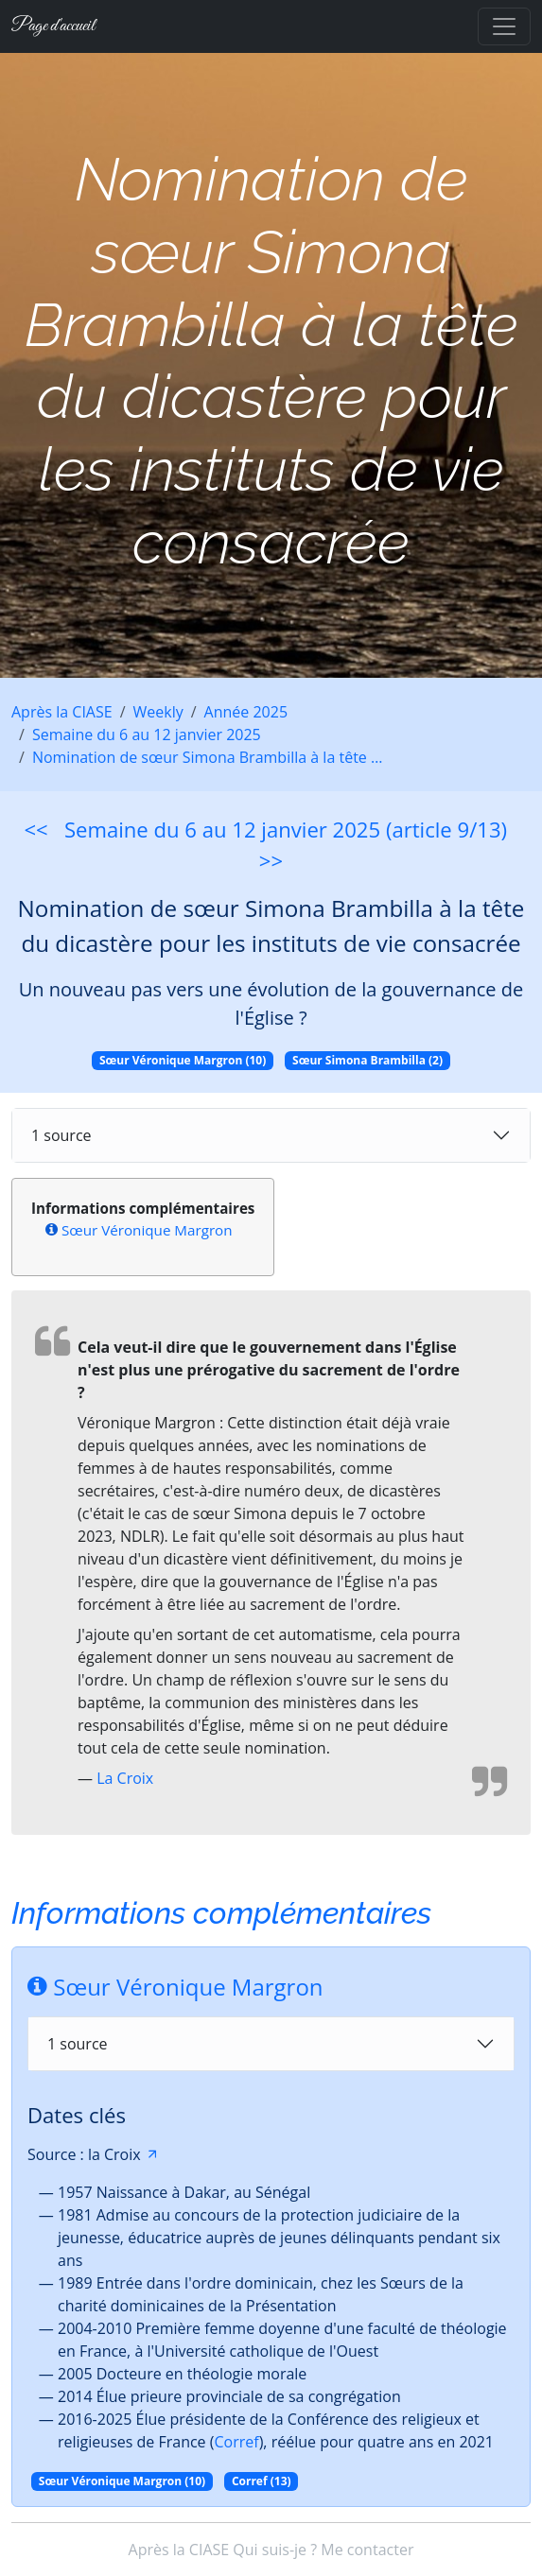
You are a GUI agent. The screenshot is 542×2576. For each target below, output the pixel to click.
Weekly (158, 711)
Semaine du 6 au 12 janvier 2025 (146, 734)
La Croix (124, 1778)
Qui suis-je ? (275, 2549)
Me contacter (367, 2549)
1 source (61, 1135)
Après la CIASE (62, 711)
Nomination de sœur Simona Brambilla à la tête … (207, 757)
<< (35, 829)
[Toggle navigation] (504, 26)
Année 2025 (246, 711)
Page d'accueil (53, 26)
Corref (236, 2441)
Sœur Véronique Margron (147, 1229)
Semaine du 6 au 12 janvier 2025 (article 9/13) (285, 829)
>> (271, 860)
